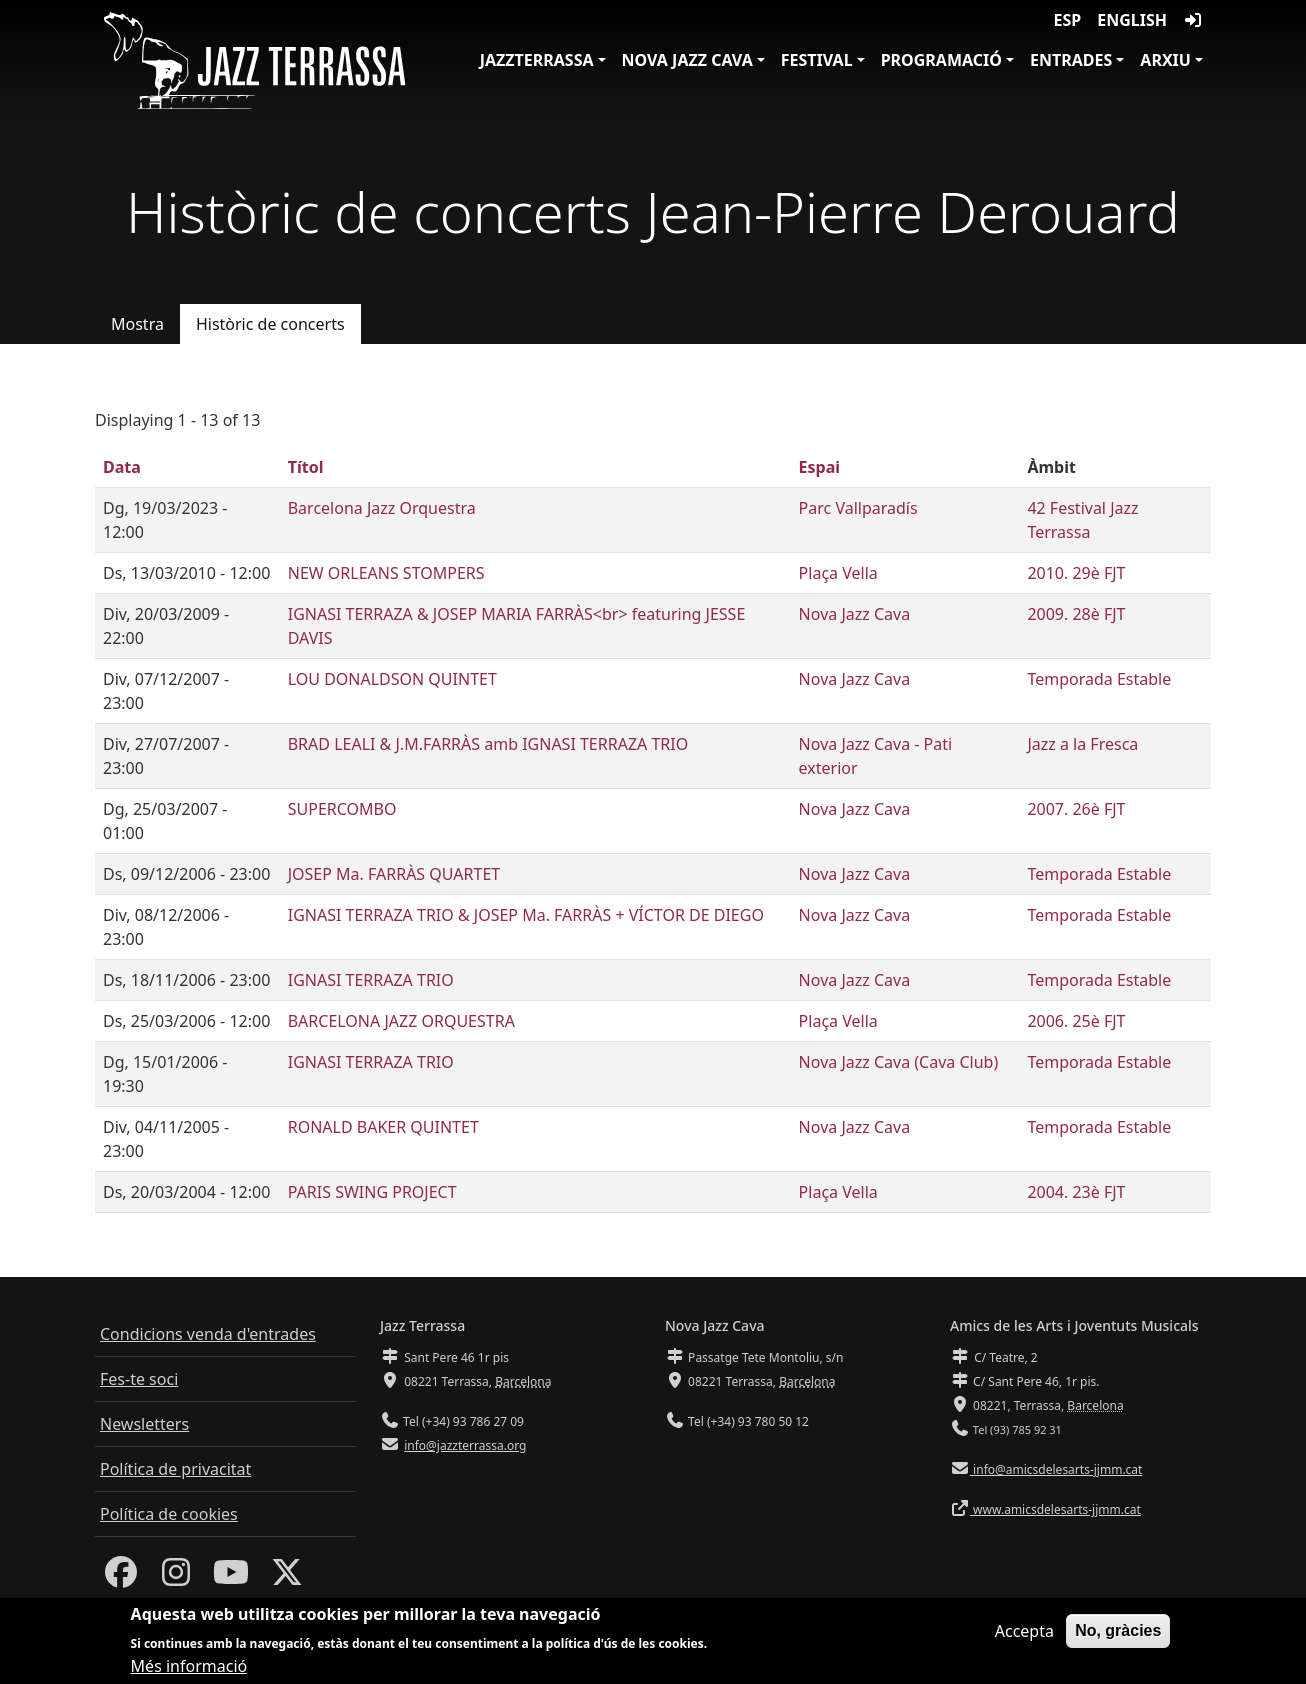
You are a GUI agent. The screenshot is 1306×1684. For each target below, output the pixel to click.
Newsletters (144, 1424)
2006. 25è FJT (1076, 1021)
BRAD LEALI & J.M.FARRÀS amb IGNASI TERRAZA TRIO (488, 744)
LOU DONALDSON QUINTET (392, 679)
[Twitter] (287, 1578)
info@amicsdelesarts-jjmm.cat (1056, 1469)
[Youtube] (231, 1578)
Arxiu (1165, 60)
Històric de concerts (270, 324)
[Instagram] (176, 1578)
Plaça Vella (838, 573)
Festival (817, 60)
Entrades (1071, 60)
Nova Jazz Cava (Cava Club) (899, 1062)
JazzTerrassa (537, 60)
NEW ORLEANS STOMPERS (386, 573)
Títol (306, 467)
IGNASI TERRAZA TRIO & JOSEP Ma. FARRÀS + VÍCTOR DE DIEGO (526, 915)
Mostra (137, 324)
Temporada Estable (1099, 679)
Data (122, 467)
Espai (819, 467)
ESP (1068, 20)
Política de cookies (169, 1514)
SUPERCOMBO (342, 809)
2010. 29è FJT (1076, 573)
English (1132, 20)
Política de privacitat (175, 1469)
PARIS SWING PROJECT (372, 1192)
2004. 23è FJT (1076, 1192)
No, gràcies (1118, 1637)
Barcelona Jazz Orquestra (382, 508)
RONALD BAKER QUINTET (383, 1127)
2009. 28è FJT (1076, 614)
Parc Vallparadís (858, 508)
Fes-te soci (139, 1379)
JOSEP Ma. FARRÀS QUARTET (394, 874)
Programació (941, 60)
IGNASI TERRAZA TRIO (371, 980)
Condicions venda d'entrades (208, 1334)
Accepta (1024, 1638)
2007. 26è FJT (1076, 809)
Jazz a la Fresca (1082, 744)
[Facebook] (121, 1578)
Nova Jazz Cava (687, 60)
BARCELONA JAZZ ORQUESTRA (401, 1021)
